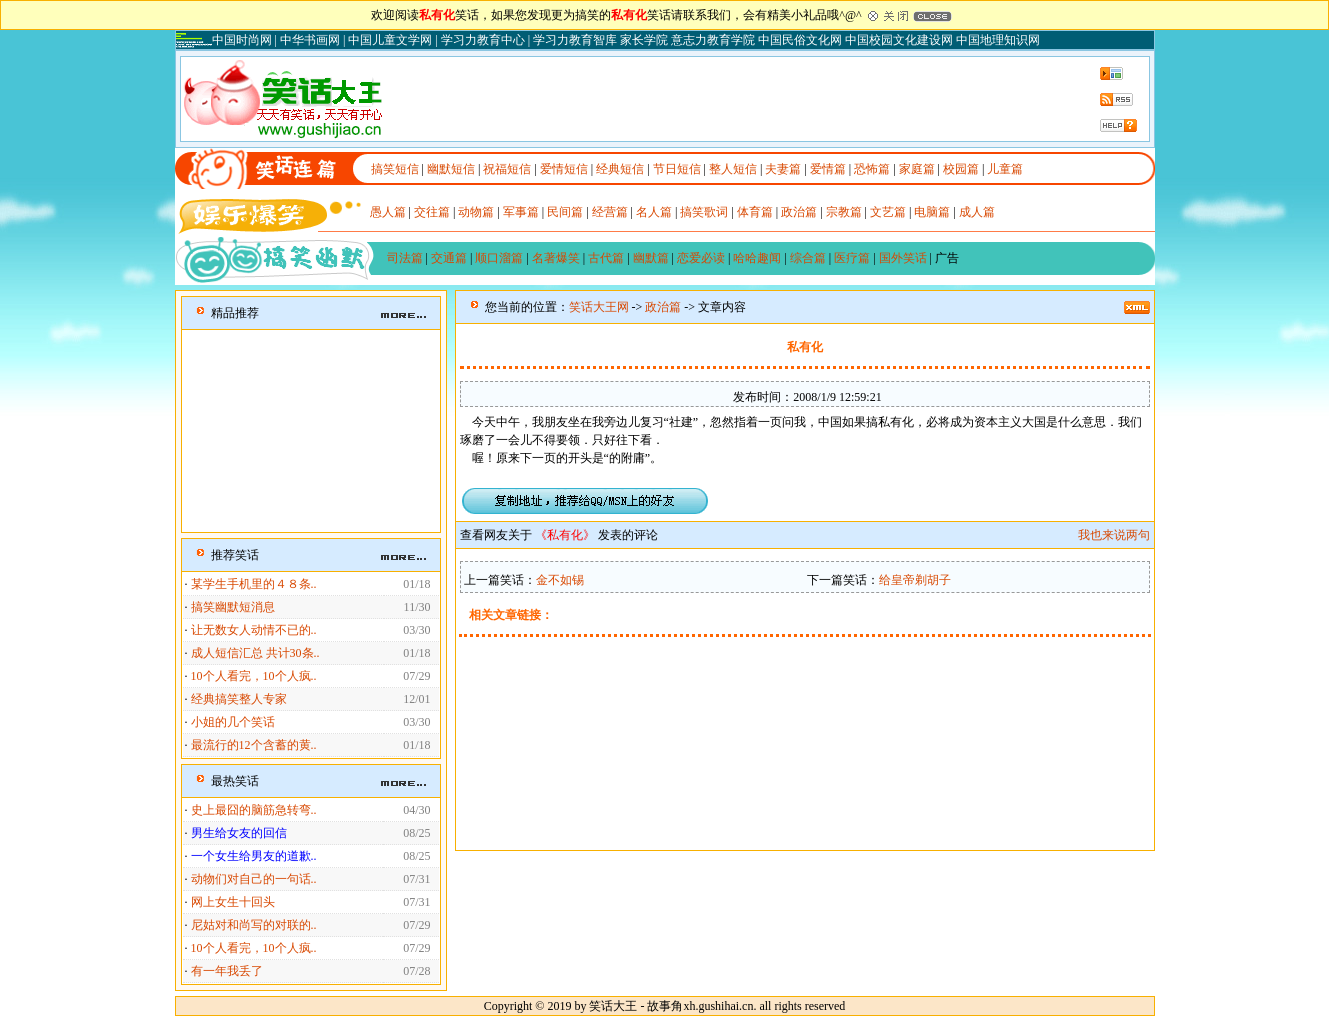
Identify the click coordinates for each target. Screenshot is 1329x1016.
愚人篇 (388, 212)
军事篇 (521, 212)
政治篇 (799, 212)
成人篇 (977, 212)
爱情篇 (828, 169)
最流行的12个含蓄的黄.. (254, 745)
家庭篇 (917, 169)
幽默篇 (651, 258)
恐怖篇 (872, 169)
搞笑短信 (395, 169)
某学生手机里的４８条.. (254, 584)
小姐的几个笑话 (233, 722)
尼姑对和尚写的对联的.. (254, 925)
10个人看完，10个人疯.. (254, 676)
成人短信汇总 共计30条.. (255, 653)
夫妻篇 (783, 169)
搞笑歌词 (704, 212)
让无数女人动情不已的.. (254, 630)
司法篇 (405, 258)
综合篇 (808, 258)
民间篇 (565, 212)
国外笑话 (903, 258)
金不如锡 (560, 580)
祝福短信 (507, 169)
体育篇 (755, 212)
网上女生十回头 (233, 902)
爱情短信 (564, 169)
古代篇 (606, 258)
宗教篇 (844, 212)
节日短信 (677, 169)
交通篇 (449, 258)
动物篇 (476, 212)
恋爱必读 (701, 258)
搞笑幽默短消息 (233, 607)
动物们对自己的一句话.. (254, 879)
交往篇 (432, 212)
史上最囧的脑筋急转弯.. (254, 810)
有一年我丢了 (227, 971)
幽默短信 (451, 169)
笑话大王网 (599, 307)
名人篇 (654, 212)
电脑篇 (932, 212)
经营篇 (610, 212)
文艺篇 (888, 212)
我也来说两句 (1114, 535)
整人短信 (733, 169)
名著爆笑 (556, 258)
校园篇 (961, 169)
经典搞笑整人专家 (239, 699)
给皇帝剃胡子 (915, 580)
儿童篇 (1005, 169)
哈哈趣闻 (757, 258)
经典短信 (620, 169)
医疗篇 (852, 258)
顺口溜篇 (499, 258)
